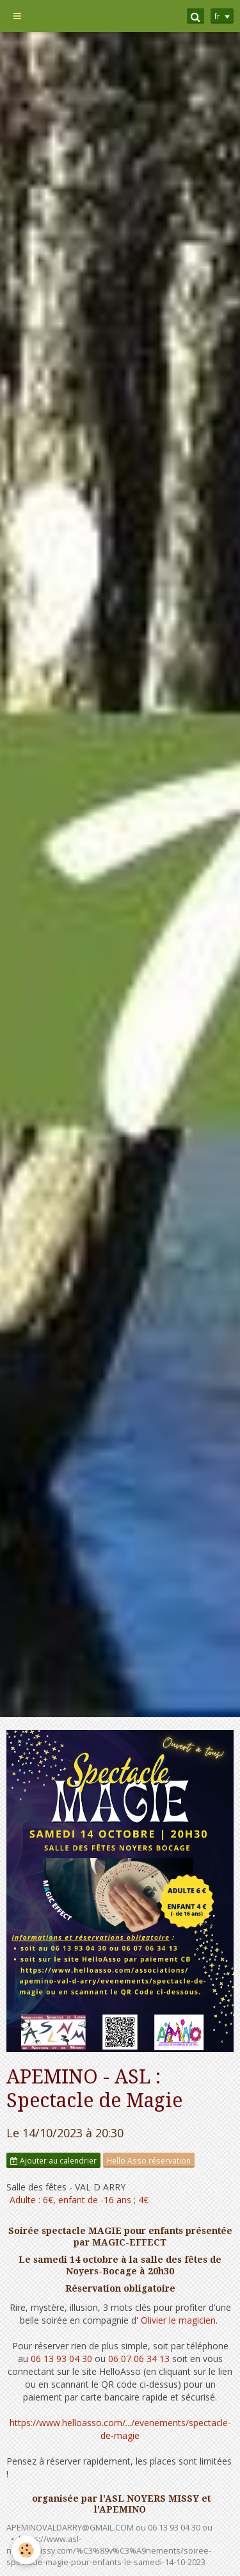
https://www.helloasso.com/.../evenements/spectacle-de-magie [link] (120, 2429)
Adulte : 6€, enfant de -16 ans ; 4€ (79, 2200)
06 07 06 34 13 (139, 2358)
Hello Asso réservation (149, 2160)
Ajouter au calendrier (53, 2160)
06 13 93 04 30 (61, 2358)
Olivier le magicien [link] (178, 2320)
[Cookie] (26, 2550)
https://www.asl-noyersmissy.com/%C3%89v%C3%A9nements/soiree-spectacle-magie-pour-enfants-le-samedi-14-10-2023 (108, 2551)
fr (217, 16)
